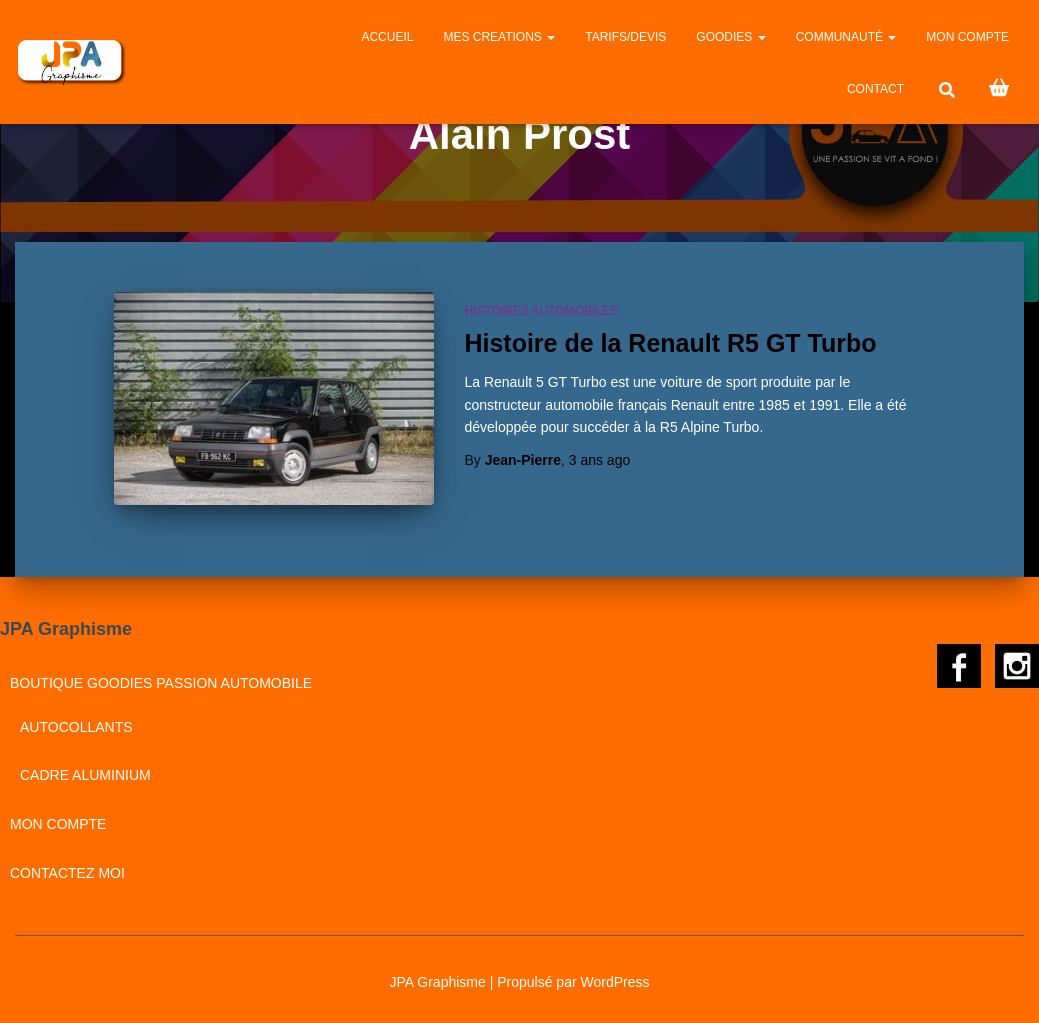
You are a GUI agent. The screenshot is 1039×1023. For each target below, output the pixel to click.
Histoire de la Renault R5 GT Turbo (670, 343)
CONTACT (875, 89)
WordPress (614, 982)
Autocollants (76, 727)
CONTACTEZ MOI (67, 873)
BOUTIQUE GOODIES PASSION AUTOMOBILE (161, 683)
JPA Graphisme (438, 982)
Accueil (387, 37)
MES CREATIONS (499, 37)
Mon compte (967, 37)
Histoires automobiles (541, 311)
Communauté (846, 37)
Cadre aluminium (85, 775)
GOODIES (730, 37)
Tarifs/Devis (625, 37)
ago (600, 460)
